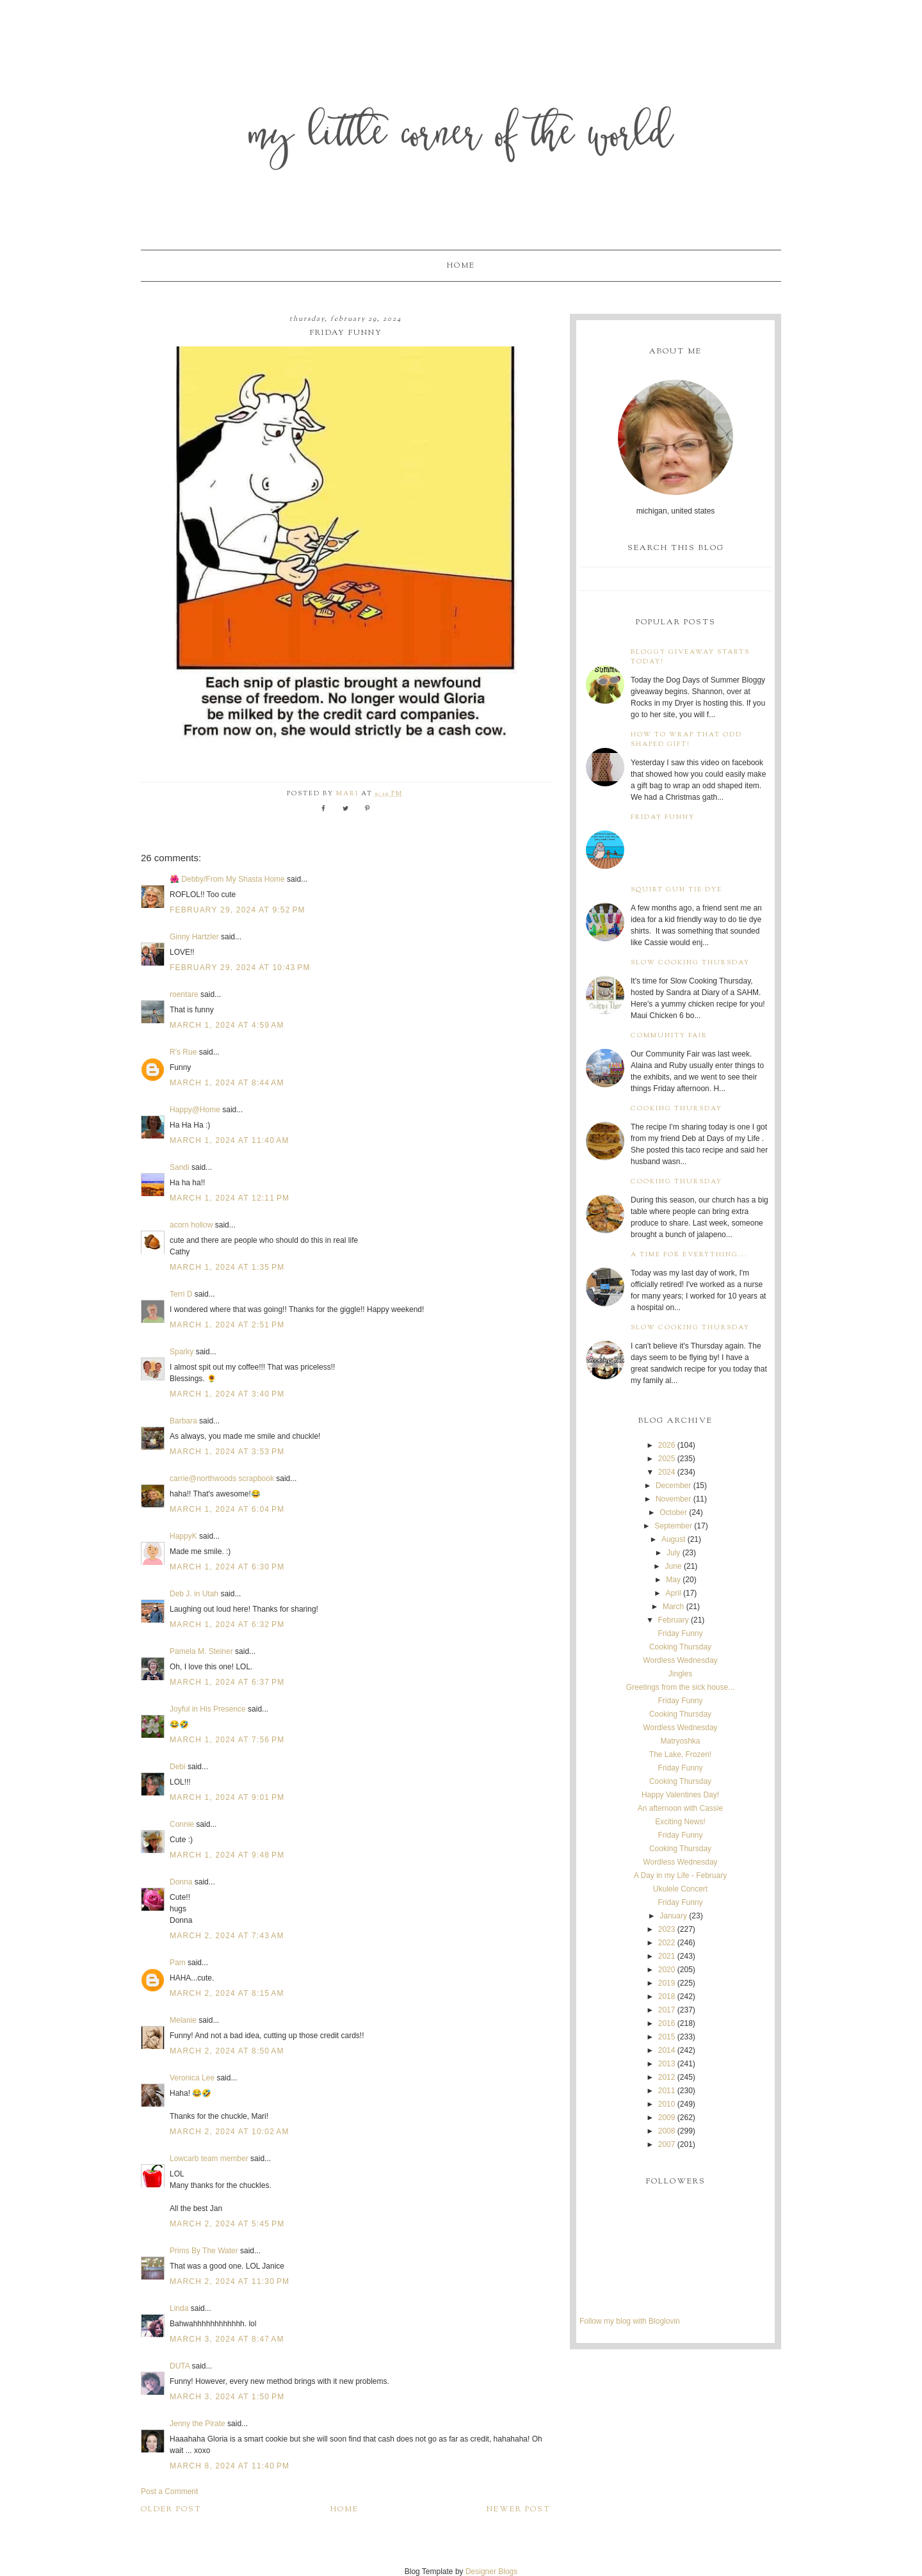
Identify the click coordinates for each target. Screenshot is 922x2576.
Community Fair (669, 1036)
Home (461, 265)
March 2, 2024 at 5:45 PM (227, 2223)
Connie (182, 1824)
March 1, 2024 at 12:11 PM (229, 1198)
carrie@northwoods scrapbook (222, 1478)
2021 (666, 1956)
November (673, 1499)
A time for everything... (689, 1255)
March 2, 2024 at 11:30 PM (229, 2281)
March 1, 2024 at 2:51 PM (227, 1324)
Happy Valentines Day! (680, 1794)
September (673, 1525)
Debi (178, 1766)
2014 (666, 2050)
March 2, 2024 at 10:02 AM (229, 2131)
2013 (666, 2063)
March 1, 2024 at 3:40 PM (227, 1393)
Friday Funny (663, 817)
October (673, 1512)
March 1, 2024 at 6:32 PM (227, 1624)
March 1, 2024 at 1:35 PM (227, 1267)
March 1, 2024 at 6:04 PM (227, 1509)
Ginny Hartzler (194, 936)
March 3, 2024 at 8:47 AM (227, 2339)
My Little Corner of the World (461, 137)
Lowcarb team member (209, 2158)
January (673, 1915)
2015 (666, 2036)
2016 (666, 2023)
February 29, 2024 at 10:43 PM (240, 967)
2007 (666, 2144)
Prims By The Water (204, 2250)
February (673, 1620)
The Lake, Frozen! (680, 1754)
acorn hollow (191, 1224)
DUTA (180, 2365)
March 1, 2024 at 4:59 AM (227, 1025)
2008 (666, 2130)
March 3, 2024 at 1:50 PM (227, 2396)
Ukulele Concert (680, 1888)
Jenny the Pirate (197, 2423)
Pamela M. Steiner (201, 1651)
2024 (666, 1472)
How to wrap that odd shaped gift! (686, 739)
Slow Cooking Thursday (690, 963)
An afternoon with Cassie (680, 1808)
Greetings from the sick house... (680, 1687)
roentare (184, 994)
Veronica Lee (192, 2077)
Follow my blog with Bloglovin (629, 2321)
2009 (666, 2117)
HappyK (183, 1536)
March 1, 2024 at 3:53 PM (227, 1451)
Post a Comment (169, 2491)
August (673, 1539)
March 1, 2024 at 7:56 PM (227, 1739)
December (673, 1485)
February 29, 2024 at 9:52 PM (237, 909)
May (673, 1579)
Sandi (180, 1167)
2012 (666, 2077)
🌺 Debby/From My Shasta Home (227, 879)
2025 (666, 1458)
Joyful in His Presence (208, 1709)
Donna (181, 1881)
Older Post (171, 2509)
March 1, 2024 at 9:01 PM (227, 1797)
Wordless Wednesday (680, 1660)
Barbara (183, 1420)
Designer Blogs (491, 2571)
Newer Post (519, 2509)
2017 (666, 2009)
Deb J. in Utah (194, 1593)
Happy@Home (195, 1109)
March (673, 1606)
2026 (666, 1445)
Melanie (183, 2020)
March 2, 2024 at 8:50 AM (227, 2050)
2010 (666, 2104)
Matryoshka (680, 1741)
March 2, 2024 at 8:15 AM (227, 1993)
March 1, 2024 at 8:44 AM (227, 1082)
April (673, 1593)
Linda (179, 2308)
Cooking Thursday (676, 1109)
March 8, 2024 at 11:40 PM (229, 2465)
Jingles (680, 1673)
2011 (666, 2090)
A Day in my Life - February (680, 1875)
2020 (666, 1969)
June (673, 1566)
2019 (666, 1983)
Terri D (181, 1294)
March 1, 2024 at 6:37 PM (227, 1682)
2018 (666, 1996)
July (673, 1552)
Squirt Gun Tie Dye (676, 890)
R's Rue (183, 1052)
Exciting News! (680, 1821)
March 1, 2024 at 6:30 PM (227, 1566)
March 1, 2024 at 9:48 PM (227, 1855)
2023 (666, 1929)
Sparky (181, 1351)
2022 (666, 1942)
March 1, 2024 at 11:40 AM (229, 1140)
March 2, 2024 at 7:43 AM (227, 1935)
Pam (178, 1962)
